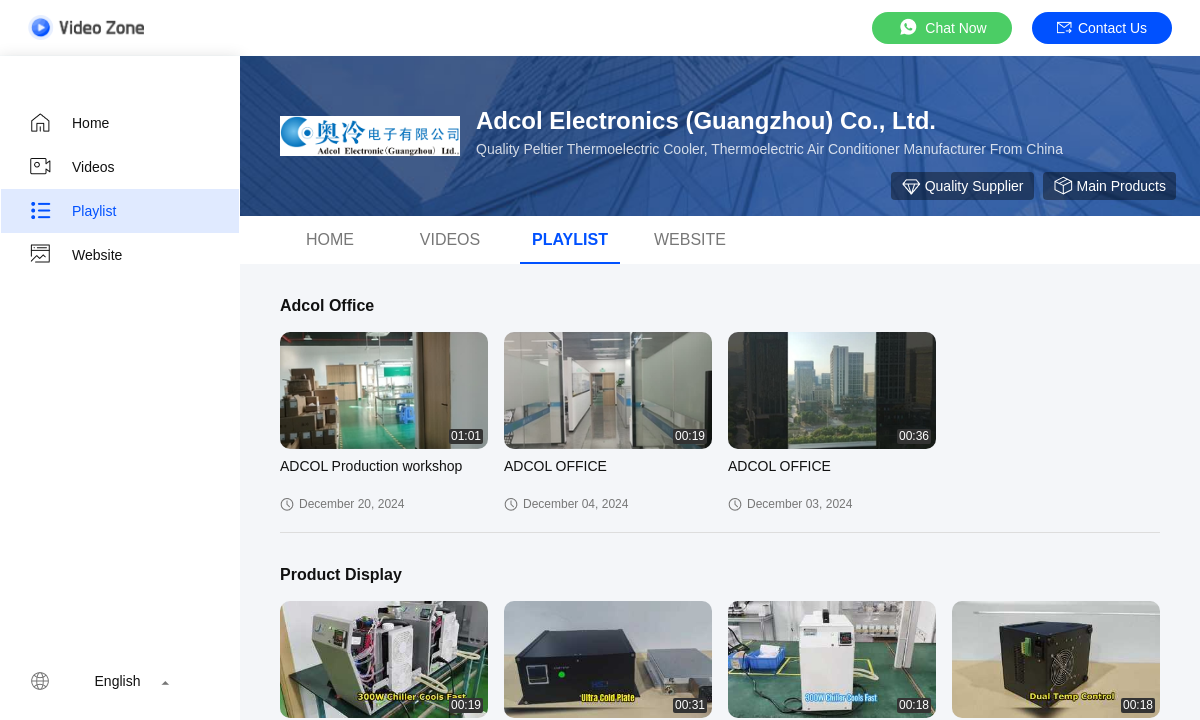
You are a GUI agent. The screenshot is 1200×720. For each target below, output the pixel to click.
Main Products (1109, 186)
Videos (71, 167)
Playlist (72, 211)
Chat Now (941, 27)
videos (450, 239)
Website (75, 255)
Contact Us (1102, 28)
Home (68, 123)
